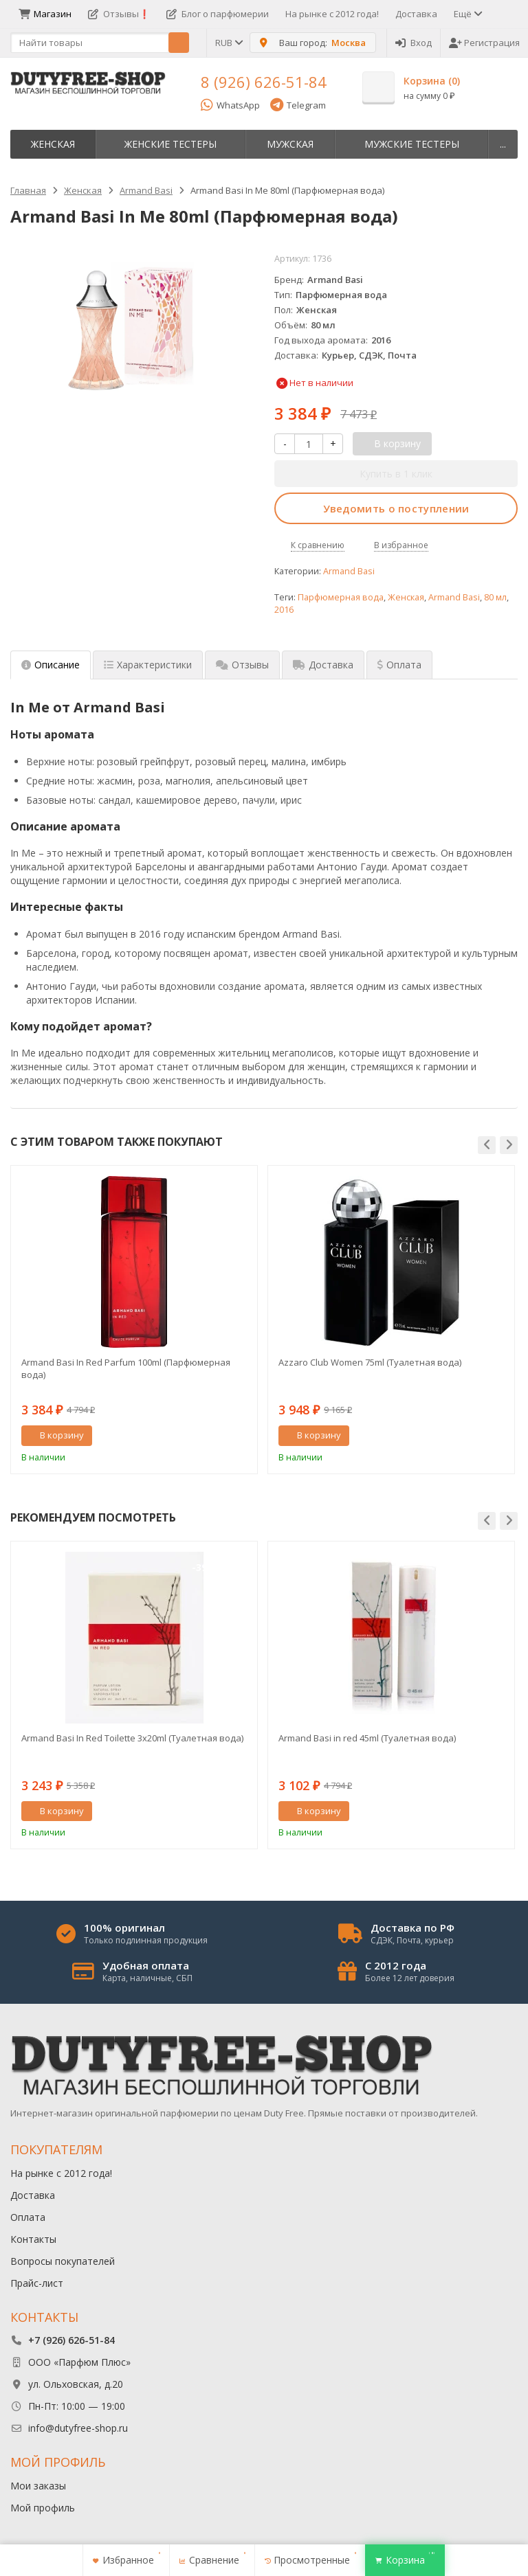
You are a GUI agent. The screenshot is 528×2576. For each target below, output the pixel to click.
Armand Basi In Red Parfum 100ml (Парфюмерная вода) (125, 1368)
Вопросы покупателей (62, 2261)
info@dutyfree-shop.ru (78, 2427)
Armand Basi (349, 571)
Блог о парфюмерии (217, 14)
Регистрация (484, 42)
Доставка (416, 14)
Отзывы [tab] (242, 664)
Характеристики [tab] (148, 664)
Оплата (27, 2217)
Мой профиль (42, 2507)
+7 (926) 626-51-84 (71, 2340)
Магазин (45, 14)
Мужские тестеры (411, 143)
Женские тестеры (170, 143)
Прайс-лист (36, 2283)
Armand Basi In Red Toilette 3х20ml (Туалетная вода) (132, 1738)
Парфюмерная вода (341, 597)
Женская (53, 143)
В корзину (54, 1435)
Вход (413, 42)
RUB (228, 42)
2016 (284, 609)
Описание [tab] (50, 664)
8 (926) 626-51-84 (264, 81)
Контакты (33, 2239)
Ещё (467, 14)
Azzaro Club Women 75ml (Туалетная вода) (369, 1362)
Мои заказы (38, 2485)
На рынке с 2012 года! (332, 14)
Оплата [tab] (399, 664)
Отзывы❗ (119, 14)
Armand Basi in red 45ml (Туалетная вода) (367, 1738)
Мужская (290, 143)
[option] (134, 1319)
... (503, 143)
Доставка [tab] (323, 664)
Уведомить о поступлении (396, 508)
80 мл (495, 597)
